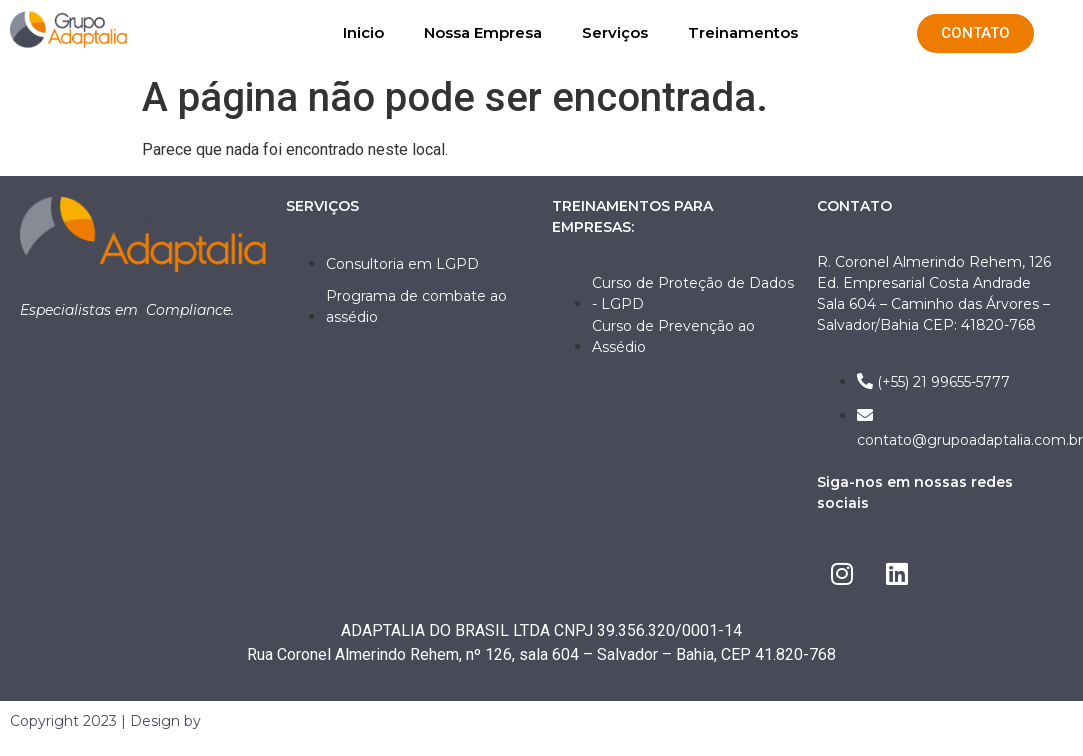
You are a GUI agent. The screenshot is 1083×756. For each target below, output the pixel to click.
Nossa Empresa (483, 32)
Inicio (363, 32)
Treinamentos (743, 32)
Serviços (615, 32)
